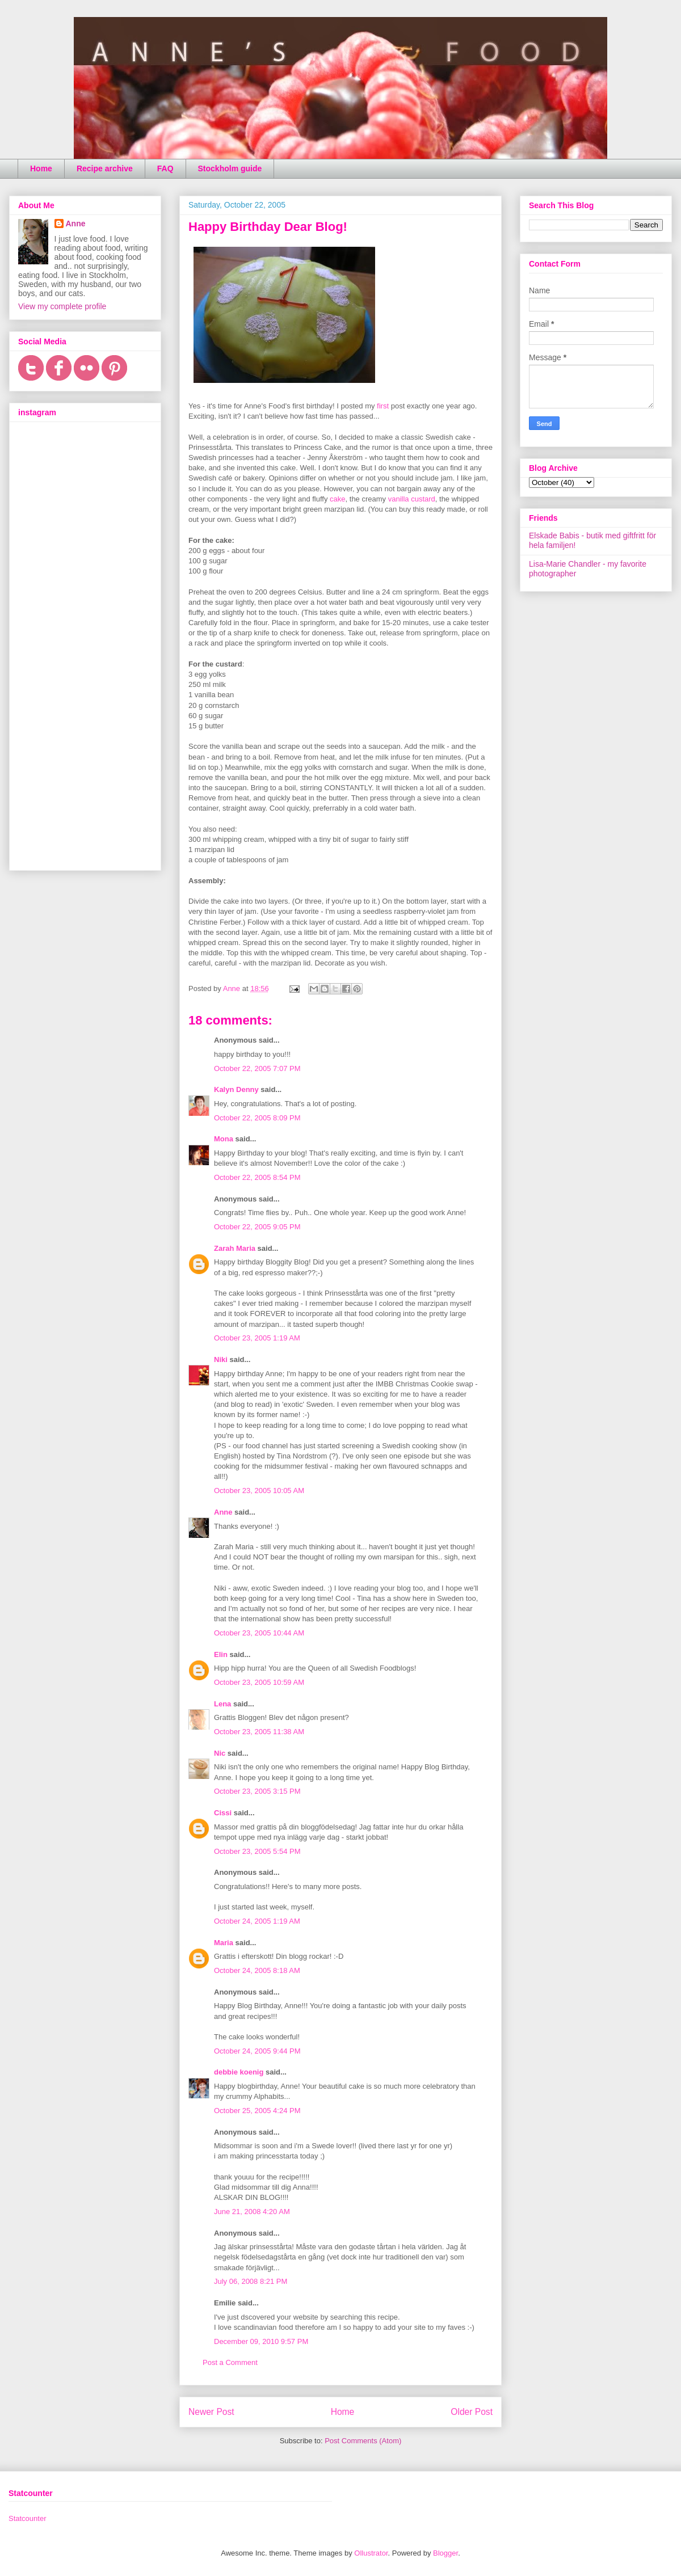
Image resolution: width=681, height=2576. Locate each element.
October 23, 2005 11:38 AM (259, 1731)
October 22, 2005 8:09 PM (257, 1118)
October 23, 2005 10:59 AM (259, 1682)
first (383, 406)
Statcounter (28, 2518)
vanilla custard (411, 499)
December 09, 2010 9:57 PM (261, 2341)
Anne (223, 1512)
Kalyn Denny (236, 1089)
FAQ (165, 168)
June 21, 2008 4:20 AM (252, 2211)
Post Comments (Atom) (363, 2440)
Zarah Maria (236, 1248)
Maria (223, 1942)
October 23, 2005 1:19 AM (257, 1338)
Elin (221, 1654)
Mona (223, 1139)
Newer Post (211, 2412)
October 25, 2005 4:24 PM (257, 2110)
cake (337, 499)
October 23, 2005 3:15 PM (257, 1791)
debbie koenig (238, 2072)
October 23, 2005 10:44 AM (259, 1633)
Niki (221, 1359)
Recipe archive (105, 168)
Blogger (445, 2553)
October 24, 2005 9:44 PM (257, 2051)
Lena (222, 1704)
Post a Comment (230, 2362)
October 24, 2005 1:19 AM (257, 1921)
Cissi (223, 1812)
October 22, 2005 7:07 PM (257, 1068)
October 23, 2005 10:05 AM (259, 1490)
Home (41, 168)
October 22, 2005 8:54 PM (257, 1177)
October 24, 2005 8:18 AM (257, 1970)
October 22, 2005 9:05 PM (257, 1226)
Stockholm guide (230, 168)
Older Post (472, 2412)
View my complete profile (62, 306)
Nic (219, 1753)
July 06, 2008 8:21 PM (250, 2281)
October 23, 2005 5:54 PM (257, 1851)
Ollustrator (371, 2553)
